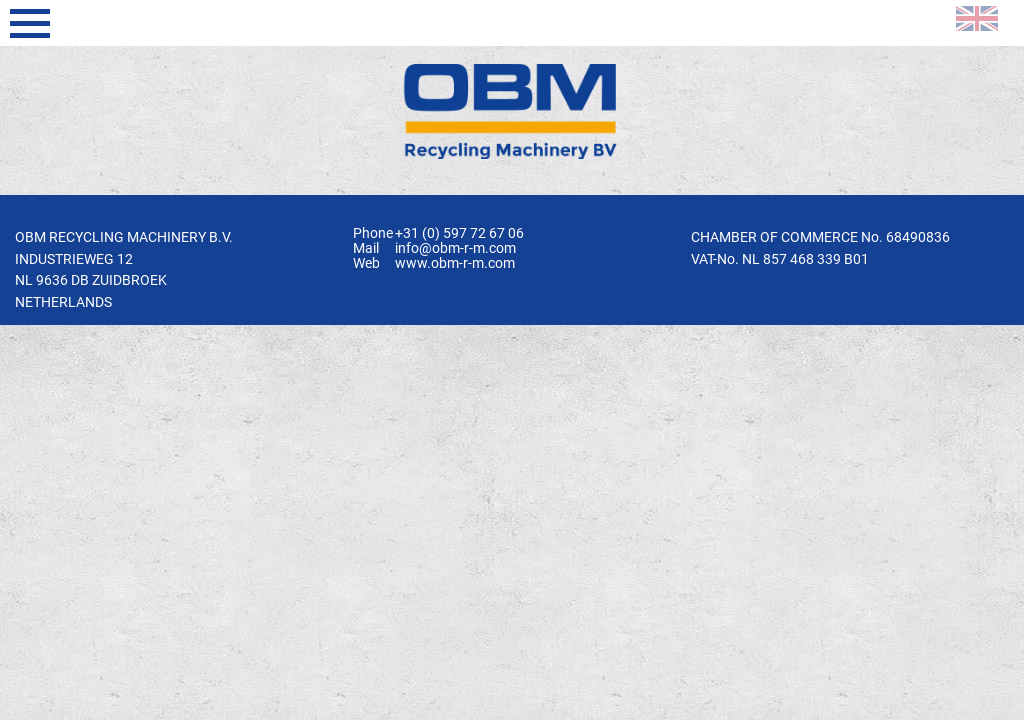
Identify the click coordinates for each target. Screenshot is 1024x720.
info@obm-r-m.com (455, 248)
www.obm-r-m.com (455, 263)
